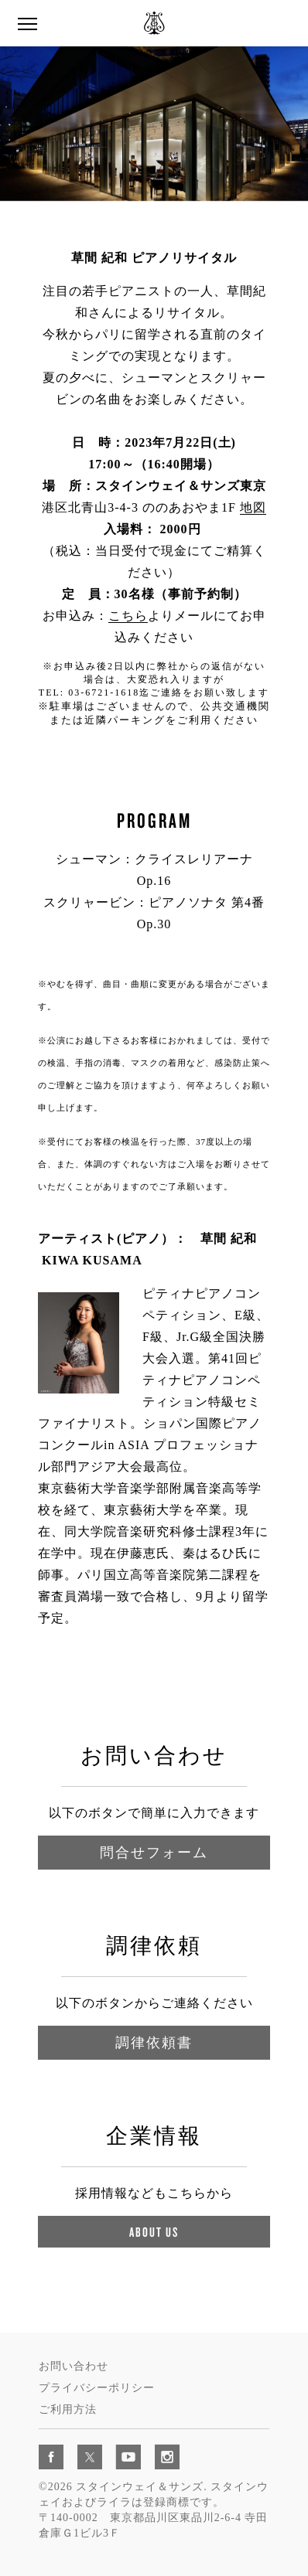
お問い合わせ (73, 2366)
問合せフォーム (154, 1852)
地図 (253, 507)
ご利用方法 (68, 2409)
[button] (27, 24)
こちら (128, 615)
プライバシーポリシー (97, 2388)
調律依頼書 (154, 2042)
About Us (154, 2232)
